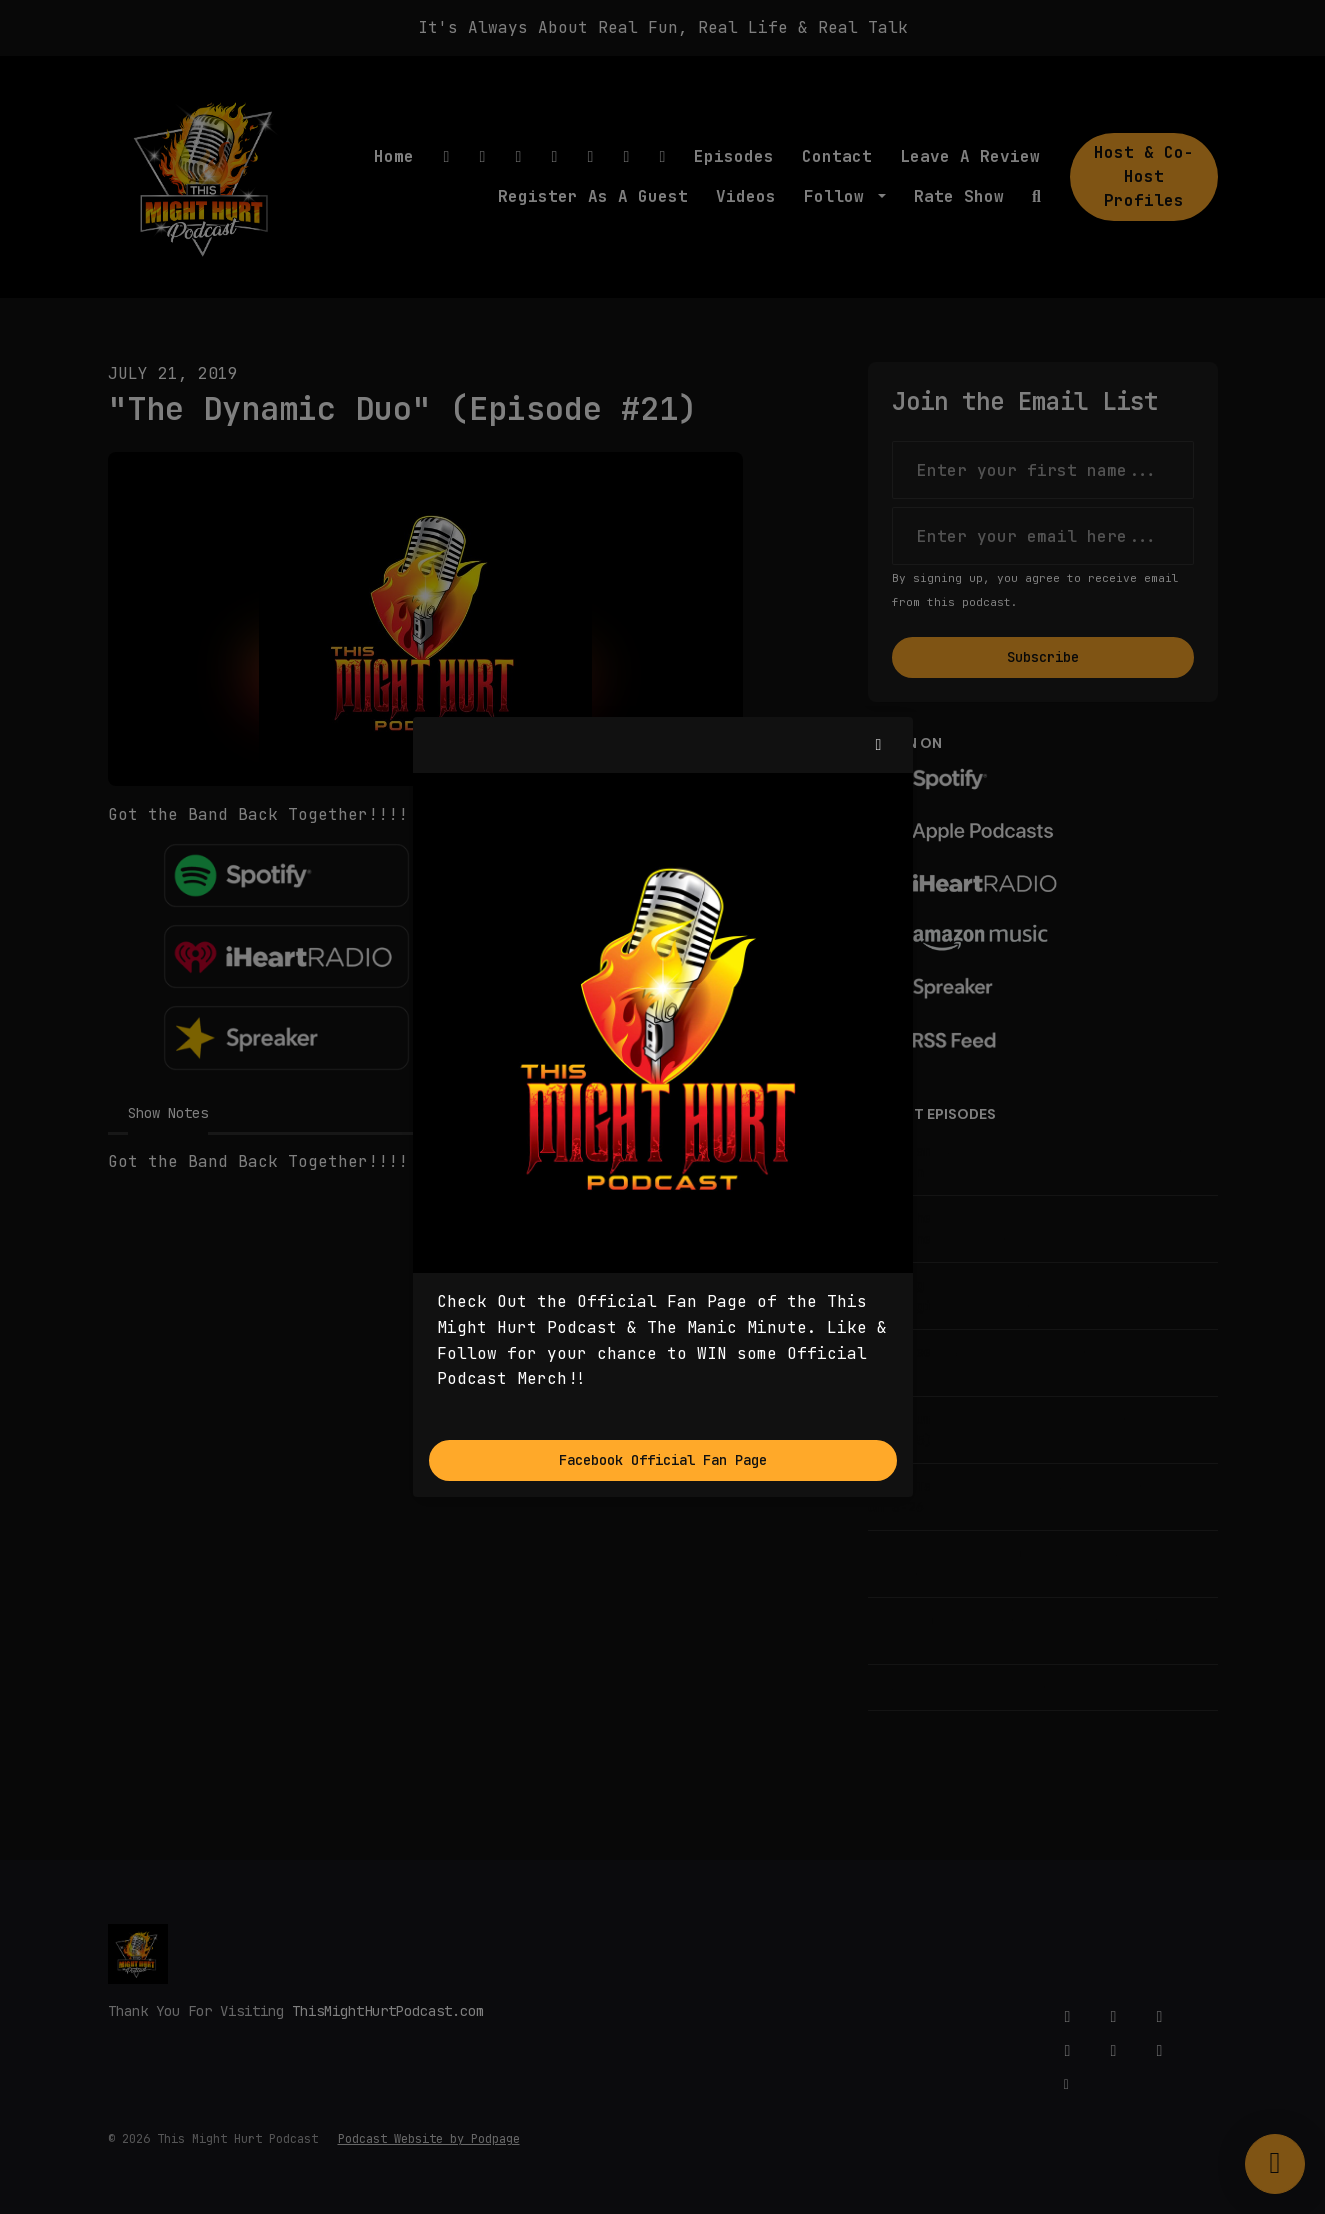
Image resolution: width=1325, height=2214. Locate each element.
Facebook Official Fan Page (663, 1460)
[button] (879, 745)
